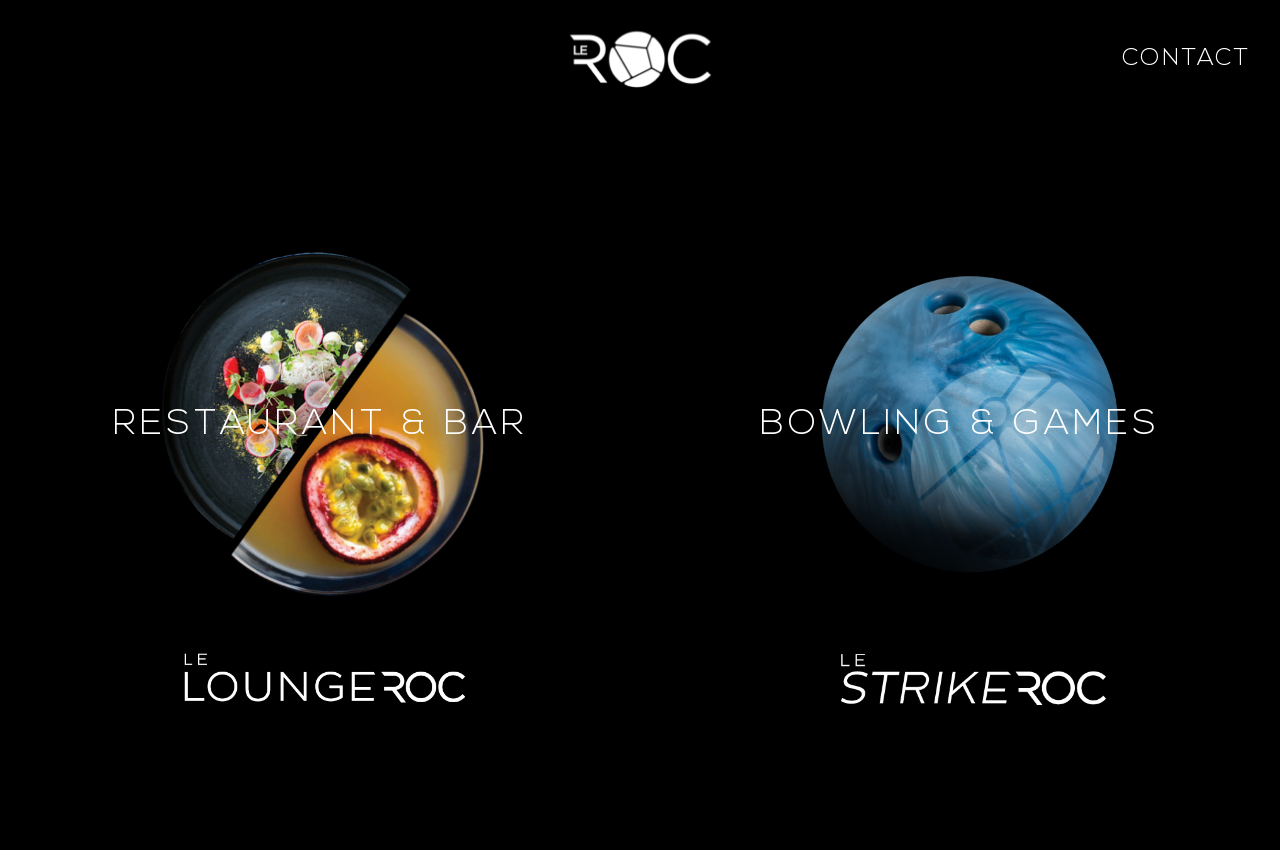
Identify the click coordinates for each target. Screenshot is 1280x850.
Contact (1186, 59)
